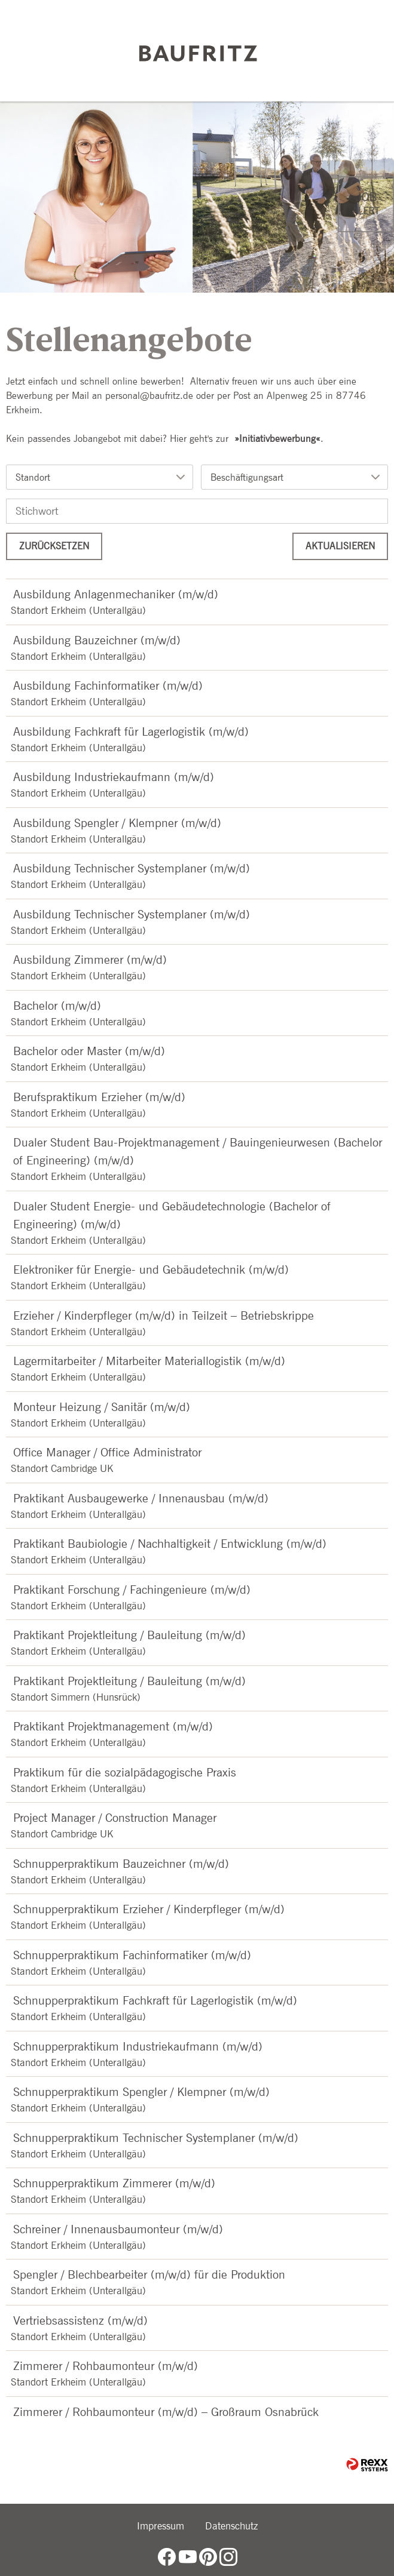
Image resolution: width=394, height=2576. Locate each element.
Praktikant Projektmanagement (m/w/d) (113, 1726)
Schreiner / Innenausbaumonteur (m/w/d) (118, 2229)
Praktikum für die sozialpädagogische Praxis (124, 1772)
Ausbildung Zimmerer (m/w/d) (90, 959)
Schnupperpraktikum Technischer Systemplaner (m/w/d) (155, 2138)
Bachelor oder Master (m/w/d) (89, 1051)
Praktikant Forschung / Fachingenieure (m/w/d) (132, 1589)
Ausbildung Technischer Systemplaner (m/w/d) (131, 868)
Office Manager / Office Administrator (107, 1452)
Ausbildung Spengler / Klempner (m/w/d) (117, 823)
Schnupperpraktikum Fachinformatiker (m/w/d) (132, 1955)
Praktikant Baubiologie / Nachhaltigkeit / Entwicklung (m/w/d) (169, 1543)
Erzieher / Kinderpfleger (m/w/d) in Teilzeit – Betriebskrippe (163, 1315)
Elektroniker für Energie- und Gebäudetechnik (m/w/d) (151, 1269)
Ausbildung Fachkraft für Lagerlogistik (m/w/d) (131, 731)
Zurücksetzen (54, 546)
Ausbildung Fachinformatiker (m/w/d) (108, 685)
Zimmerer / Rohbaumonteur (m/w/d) (105, 2366)
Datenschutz (231, 2526)
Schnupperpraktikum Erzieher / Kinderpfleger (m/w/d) (149, 1909)
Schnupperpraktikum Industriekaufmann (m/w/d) (137, 2046)
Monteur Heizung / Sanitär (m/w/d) (101, 1407)
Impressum (160, 2526)
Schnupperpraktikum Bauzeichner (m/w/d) (121, 1863)
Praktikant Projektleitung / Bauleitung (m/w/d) (129, 1635)
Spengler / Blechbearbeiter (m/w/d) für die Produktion (149, 2274)
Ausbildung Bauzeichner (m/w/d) (97, 640)
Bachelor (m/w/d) (57, 1005)
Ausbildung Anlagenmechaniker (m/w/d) (115, 594)
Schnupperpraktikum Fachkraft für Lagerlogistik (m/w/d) (155, 2000)
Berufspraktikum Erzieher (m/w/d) (99, 1097)
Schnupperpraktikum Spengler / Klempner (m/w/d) (141, 2092)
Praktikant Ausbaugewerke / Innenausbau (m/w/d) (140, 1498)
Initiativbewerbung (277, 438)
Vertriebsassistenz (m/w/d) (80, 2320)
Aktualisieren (340, 546)
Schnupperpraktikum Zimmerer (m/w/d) (114, 2183)
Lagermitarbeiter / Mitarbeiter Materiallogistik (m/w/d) (149, 1361)
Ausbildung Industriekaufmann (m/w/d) (113, 777)
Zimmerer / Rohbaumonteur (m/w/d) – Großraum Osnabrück (166, 2412)
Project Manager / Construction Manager (114, 1817)
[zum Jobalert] (366, 204)
